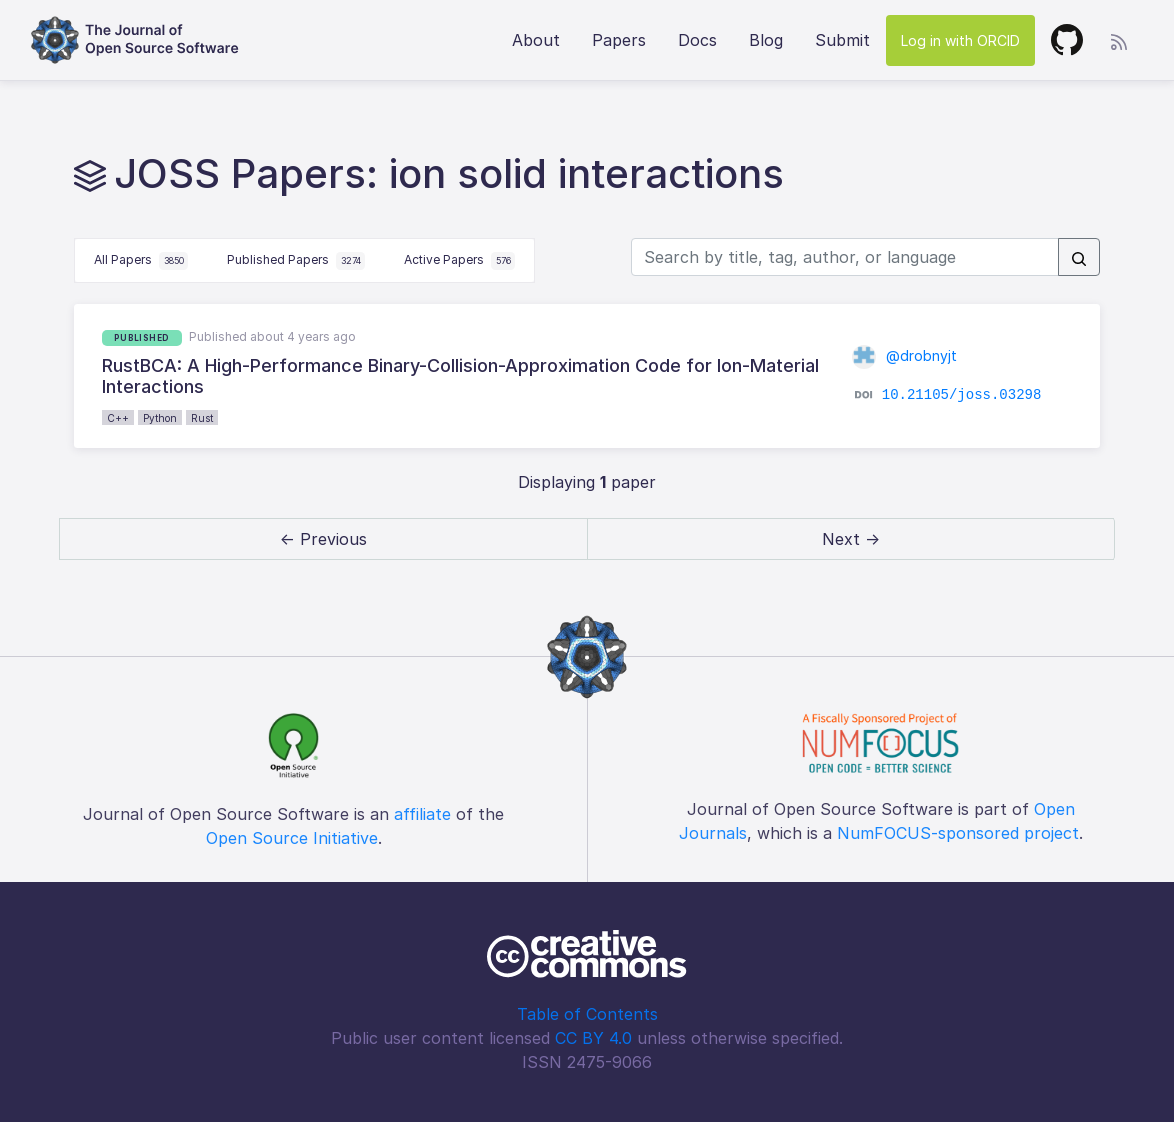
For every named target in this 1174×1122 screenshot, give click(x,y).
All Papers (141, 261)
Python (160, 418)
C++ (118, 418)
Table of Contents (587, 1014)
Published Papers (296, 261)
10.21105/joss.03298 (962, 395)
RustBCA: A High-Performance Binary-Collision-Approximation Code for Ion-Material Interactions (460, 376)
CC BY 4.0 (593, 1038)
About (536, 40)
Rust (202, 418)
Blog (766, 40)
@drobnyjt (904, 355)
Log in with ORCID (960, 40)
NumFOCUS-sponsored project (958, 833)
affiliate (422, 814)
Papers (619, 40)
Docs (697, 40)
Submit (842, 40)
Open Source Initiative (292, 838)
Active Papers (460, 261)
